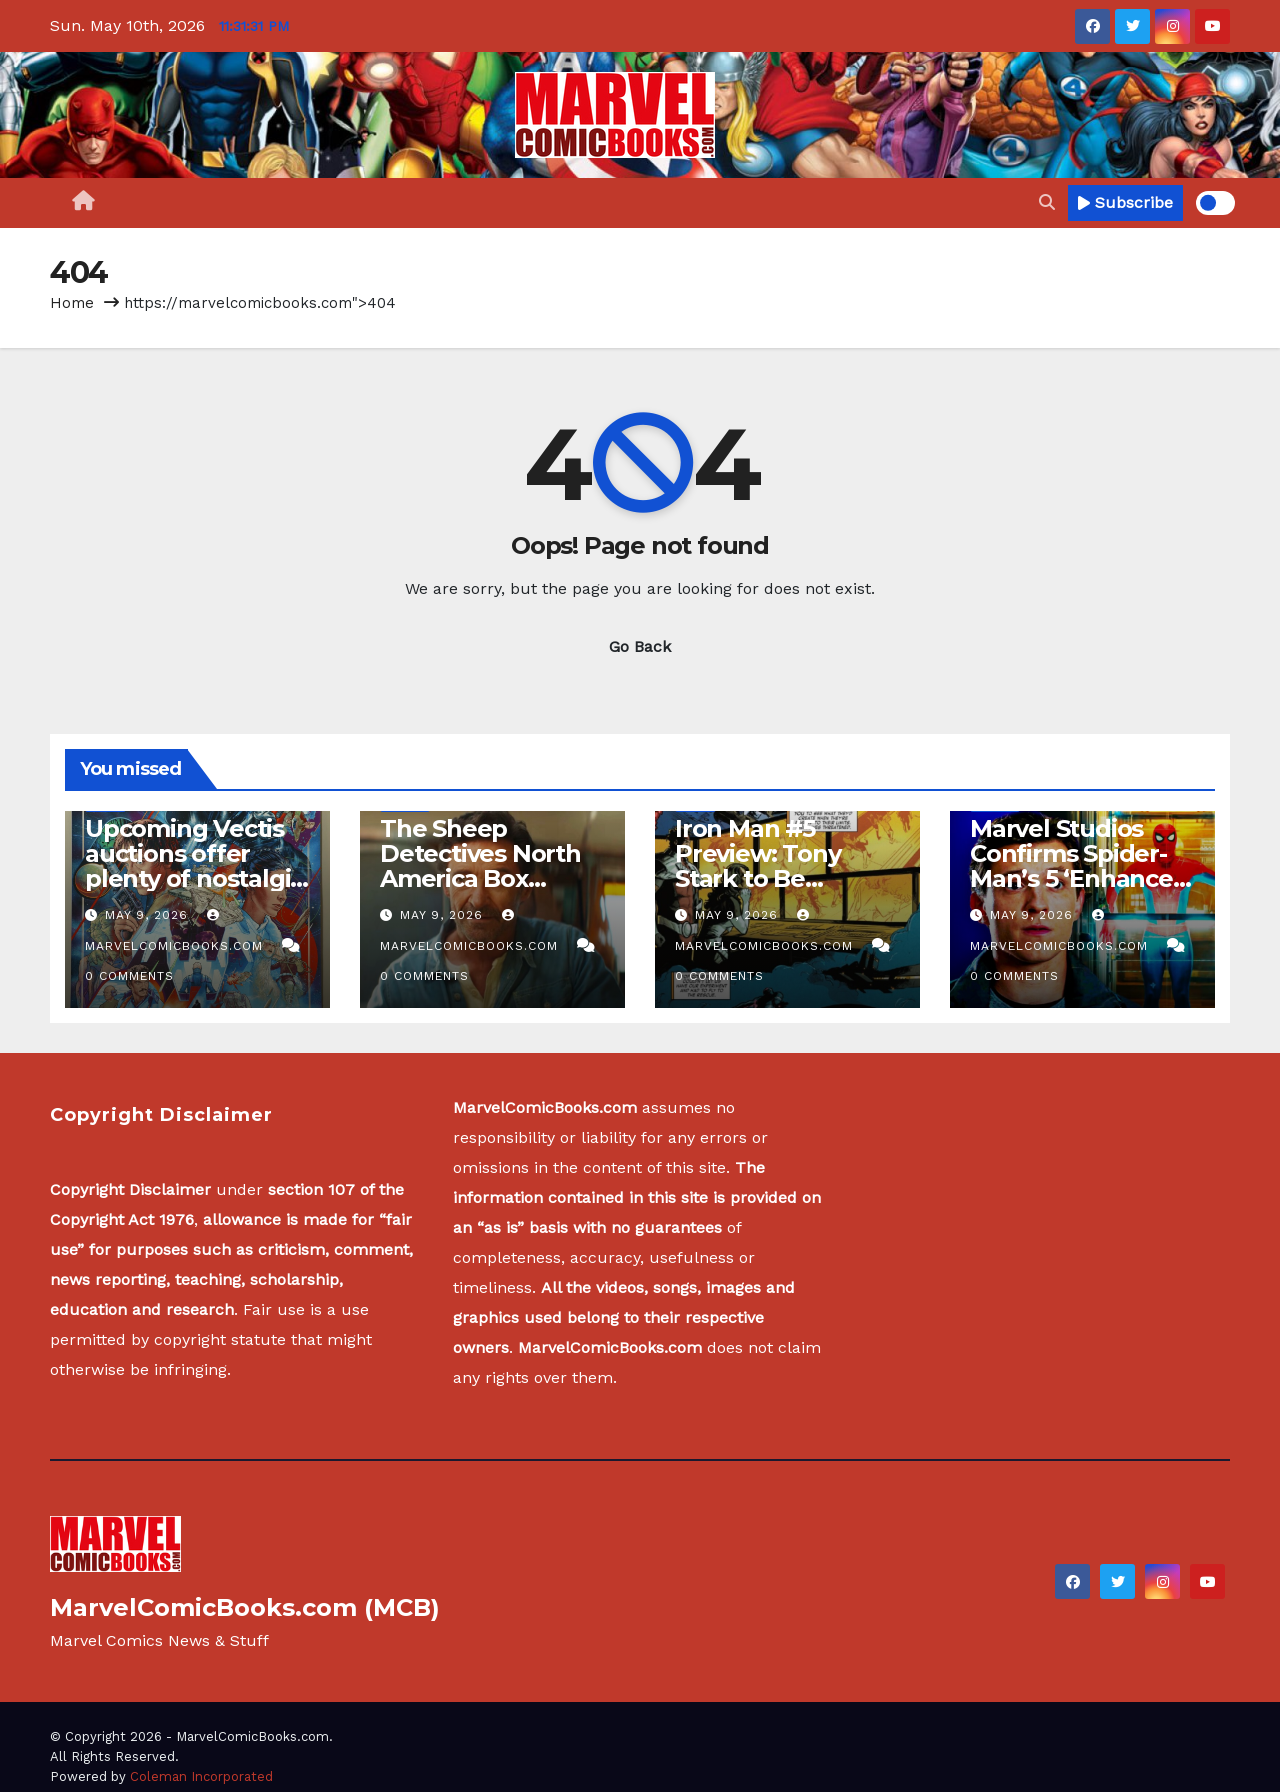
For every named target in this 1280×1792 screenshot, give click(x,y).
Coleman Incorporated (201, 1776)
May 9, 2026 (149, 915)
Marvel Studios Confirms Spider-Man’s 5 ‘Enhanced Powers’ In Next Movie (1079, 878)
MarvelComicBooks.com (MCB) (245, 1607)
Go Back (640, 646)
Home (72, 303)
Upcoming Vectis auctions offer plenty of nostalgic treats (194, 866)
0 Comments (129, 976)
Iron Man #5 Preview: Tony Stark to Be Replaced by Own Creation (778, 878)
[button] (1047, 202)
